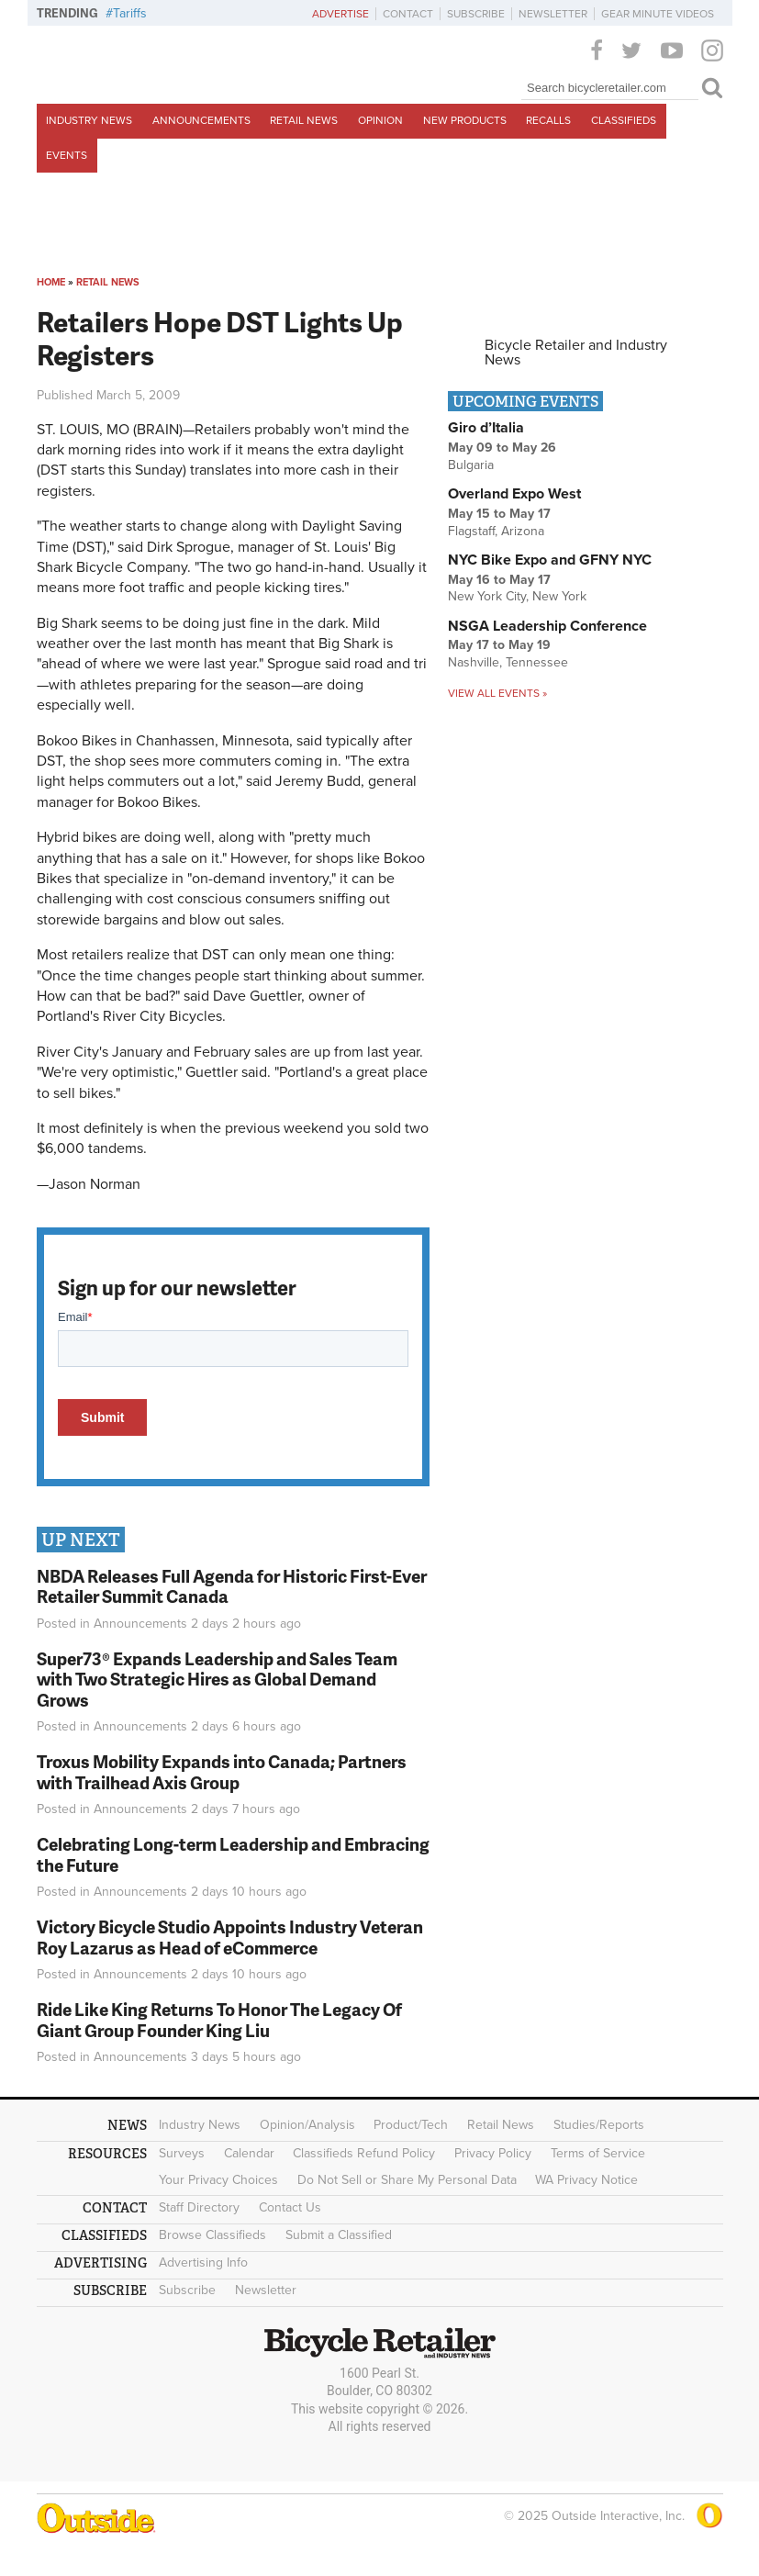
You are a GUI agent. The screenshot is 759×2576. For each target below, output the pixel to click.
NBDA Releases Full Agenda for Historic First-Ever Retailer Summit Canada (232, 1586)
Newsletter (553, 13)
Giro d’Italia (486, 428)
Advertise (340, 13)
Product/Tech (411, 2125)
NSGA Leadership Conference (547, 626)
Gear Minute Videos (657, 13)
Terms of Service (598, 2153)
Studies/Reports (598, 2125)
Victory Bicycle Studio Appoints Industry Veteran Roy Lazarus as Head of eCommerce (230, 1937)
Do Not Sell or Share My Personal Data (407, 2180)
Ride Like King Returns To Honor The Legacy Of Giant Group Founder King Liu (219, 2020)
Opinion (380, 120)
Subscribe (476, 13)
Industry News (89, 120)
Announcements (201, 120)
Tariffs (130, 13)
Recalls (548, 120)
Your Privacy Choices (218, 2180)
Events (66, 155)
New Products (465, 120)
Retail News (304, 120)
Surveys (182, 2153)
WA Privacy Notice (586, 2180)
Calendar (249, 2153)
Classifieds (623, 120)
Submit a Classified (338, 2235)
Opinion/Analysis (307, 2125)
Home (51, 282)
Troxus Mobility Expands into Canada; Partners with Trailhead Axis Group (222, 1772)
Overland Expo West (514, 494)
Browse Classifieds (212, 2235)
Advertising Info (203, 2262)
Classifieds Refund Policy (364, 2153)
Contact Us (290, 2207)
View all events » (497, 693)
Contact (408, 13)
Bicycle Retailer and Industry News (576, 352)
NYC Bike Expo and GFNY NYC (550, 560)
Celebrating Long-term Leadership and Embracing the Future (233, 1854)
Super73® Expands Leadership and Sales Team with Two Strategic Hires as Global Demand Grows (217, 1679)
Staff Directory (199, 2207)
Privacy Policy (492, 2153)
